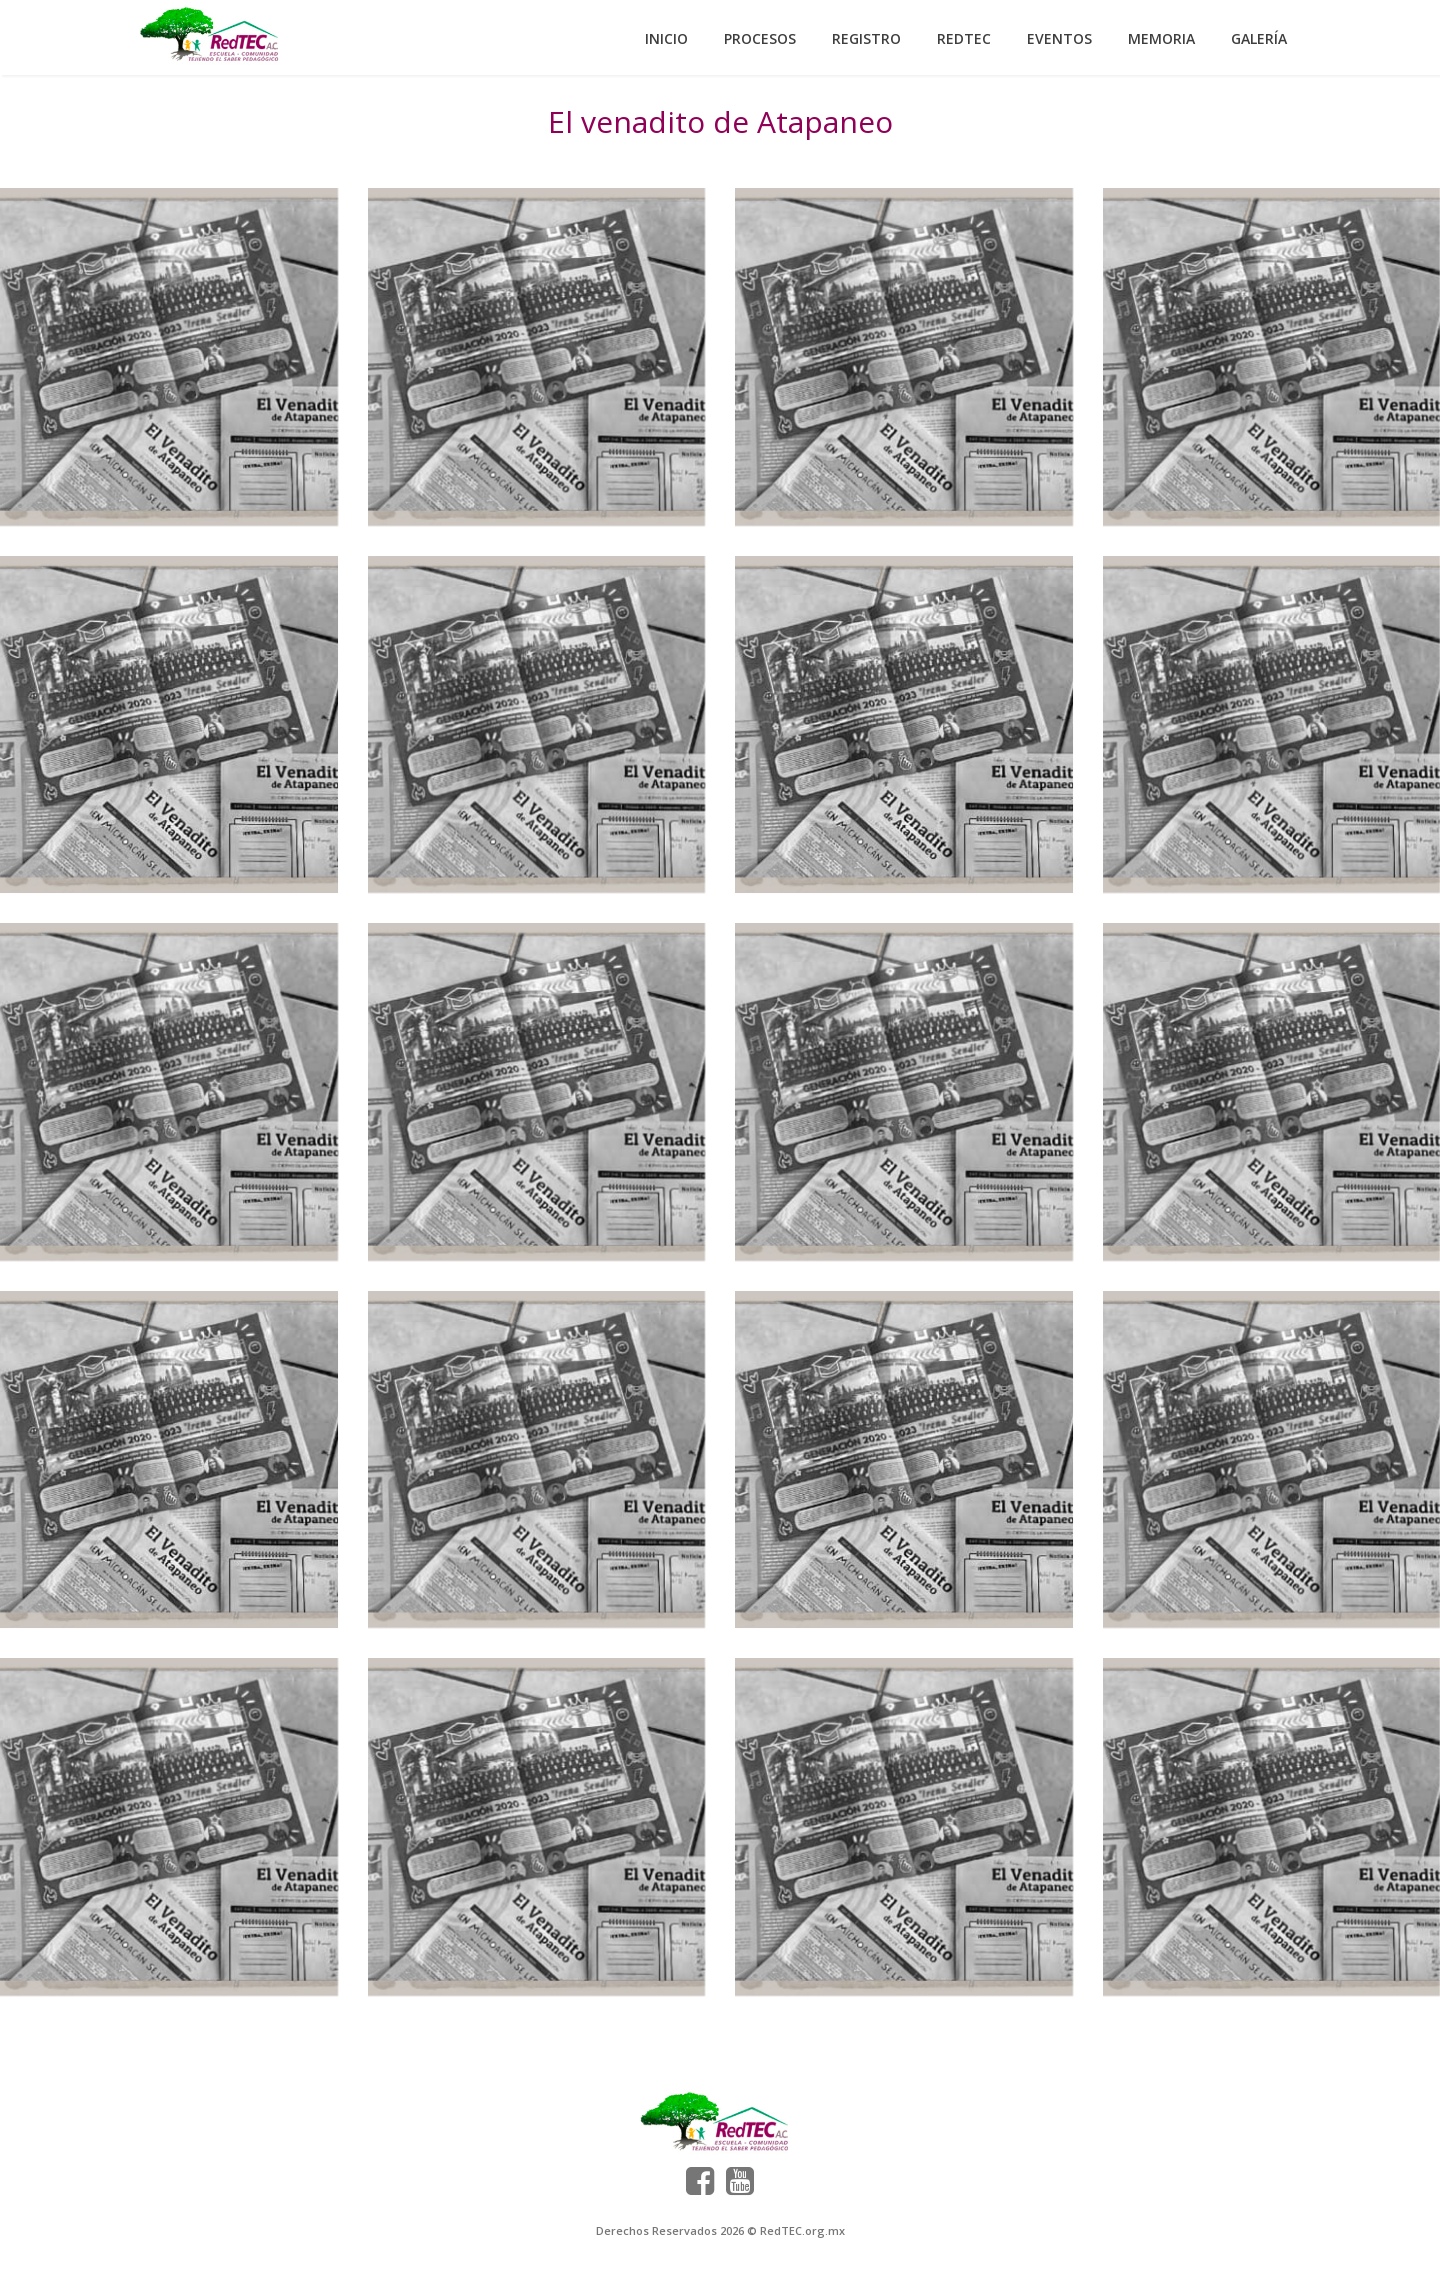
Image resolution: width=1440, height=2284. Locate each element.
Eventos (1059, 38)
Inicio (666, 38)
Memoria (1161, 38)
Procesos (760, 38)
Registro (866, 38)
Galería (1259, 38)
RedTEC (964, 38)
